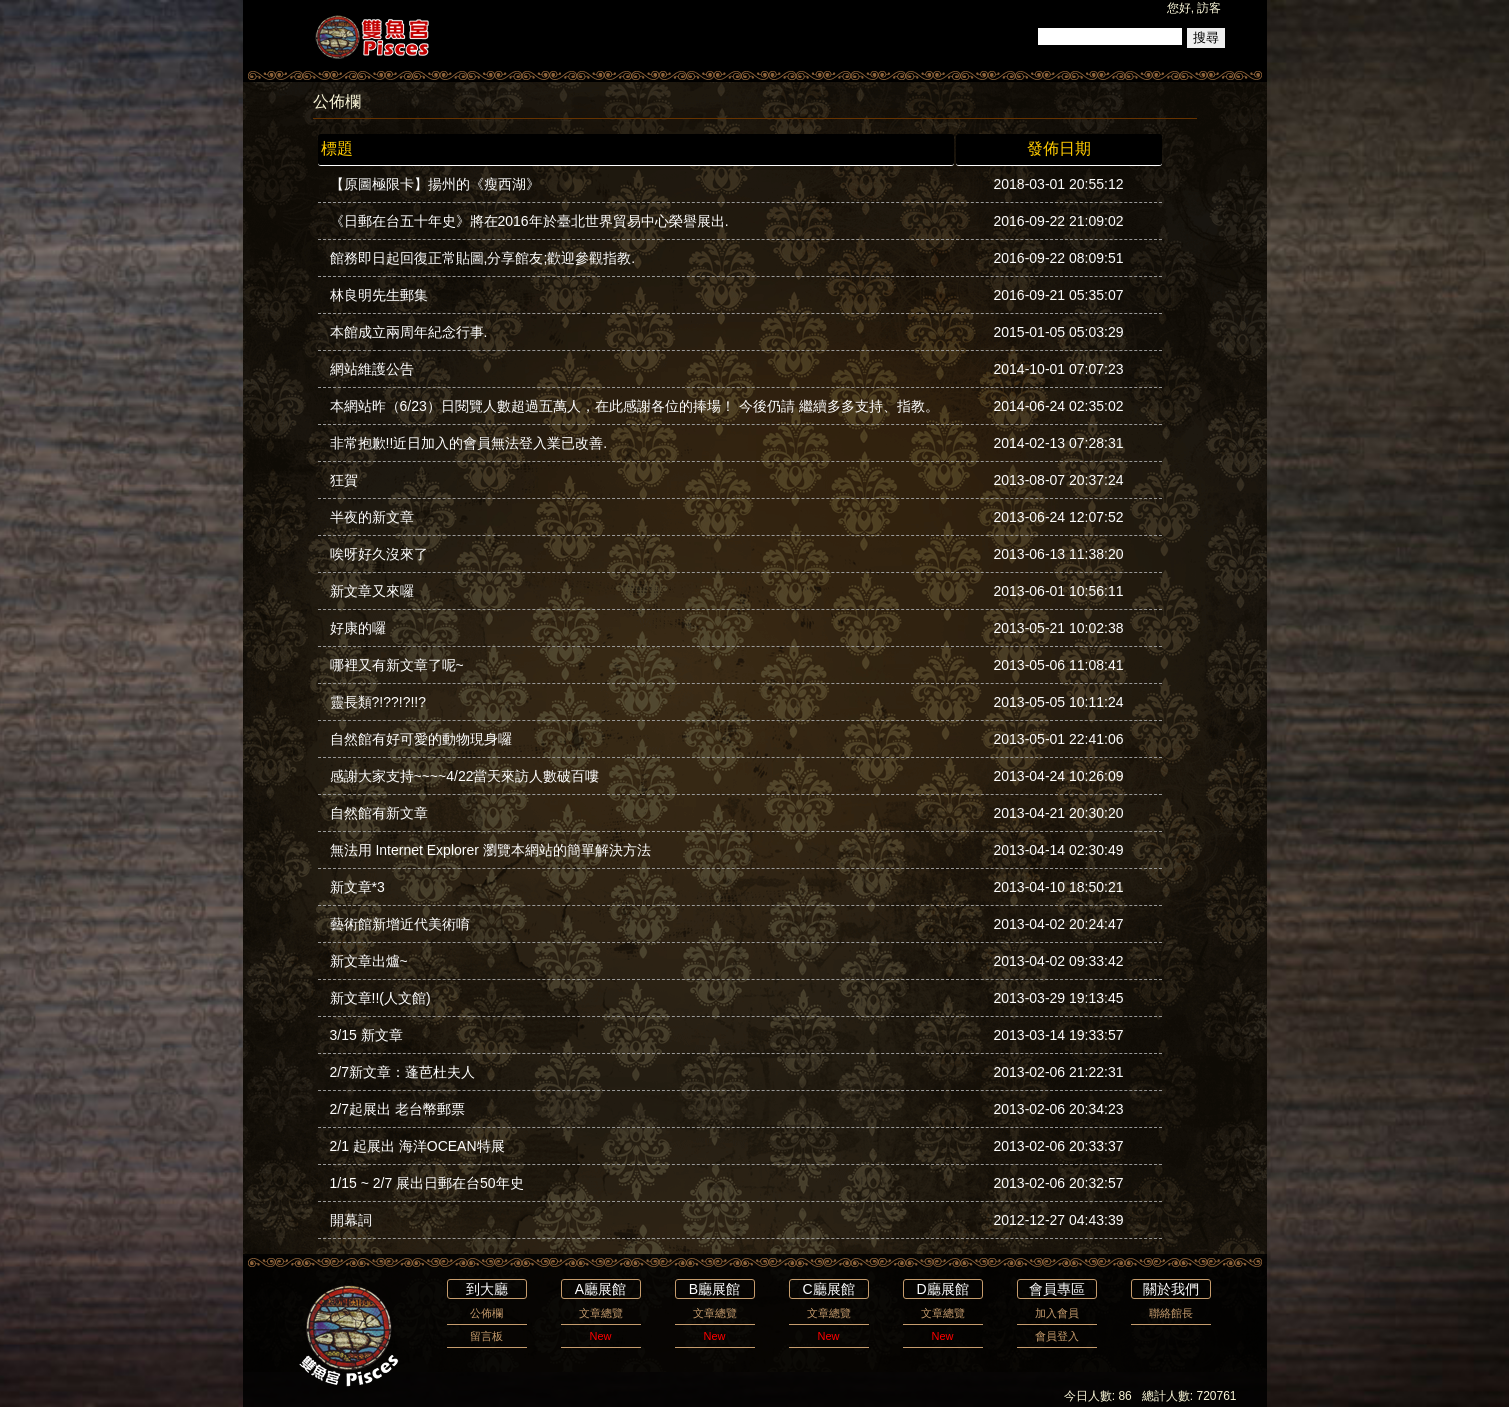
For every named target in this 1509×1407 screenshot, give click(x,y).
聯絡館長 (1171, 1313)
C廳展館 (828, 1289)
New (600, 1336)
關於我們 (1171, 1289)
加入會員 (1057, 1313)
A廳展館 (600, 1289)
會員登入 (1057, 1336)
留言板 (486, 1336)
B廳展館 (714, 1289)
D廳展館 (942, 1289)
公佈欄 (486, 1313)
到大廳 (487, 1289)
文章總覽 (601, 1313)
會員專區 (1057, 1289)
